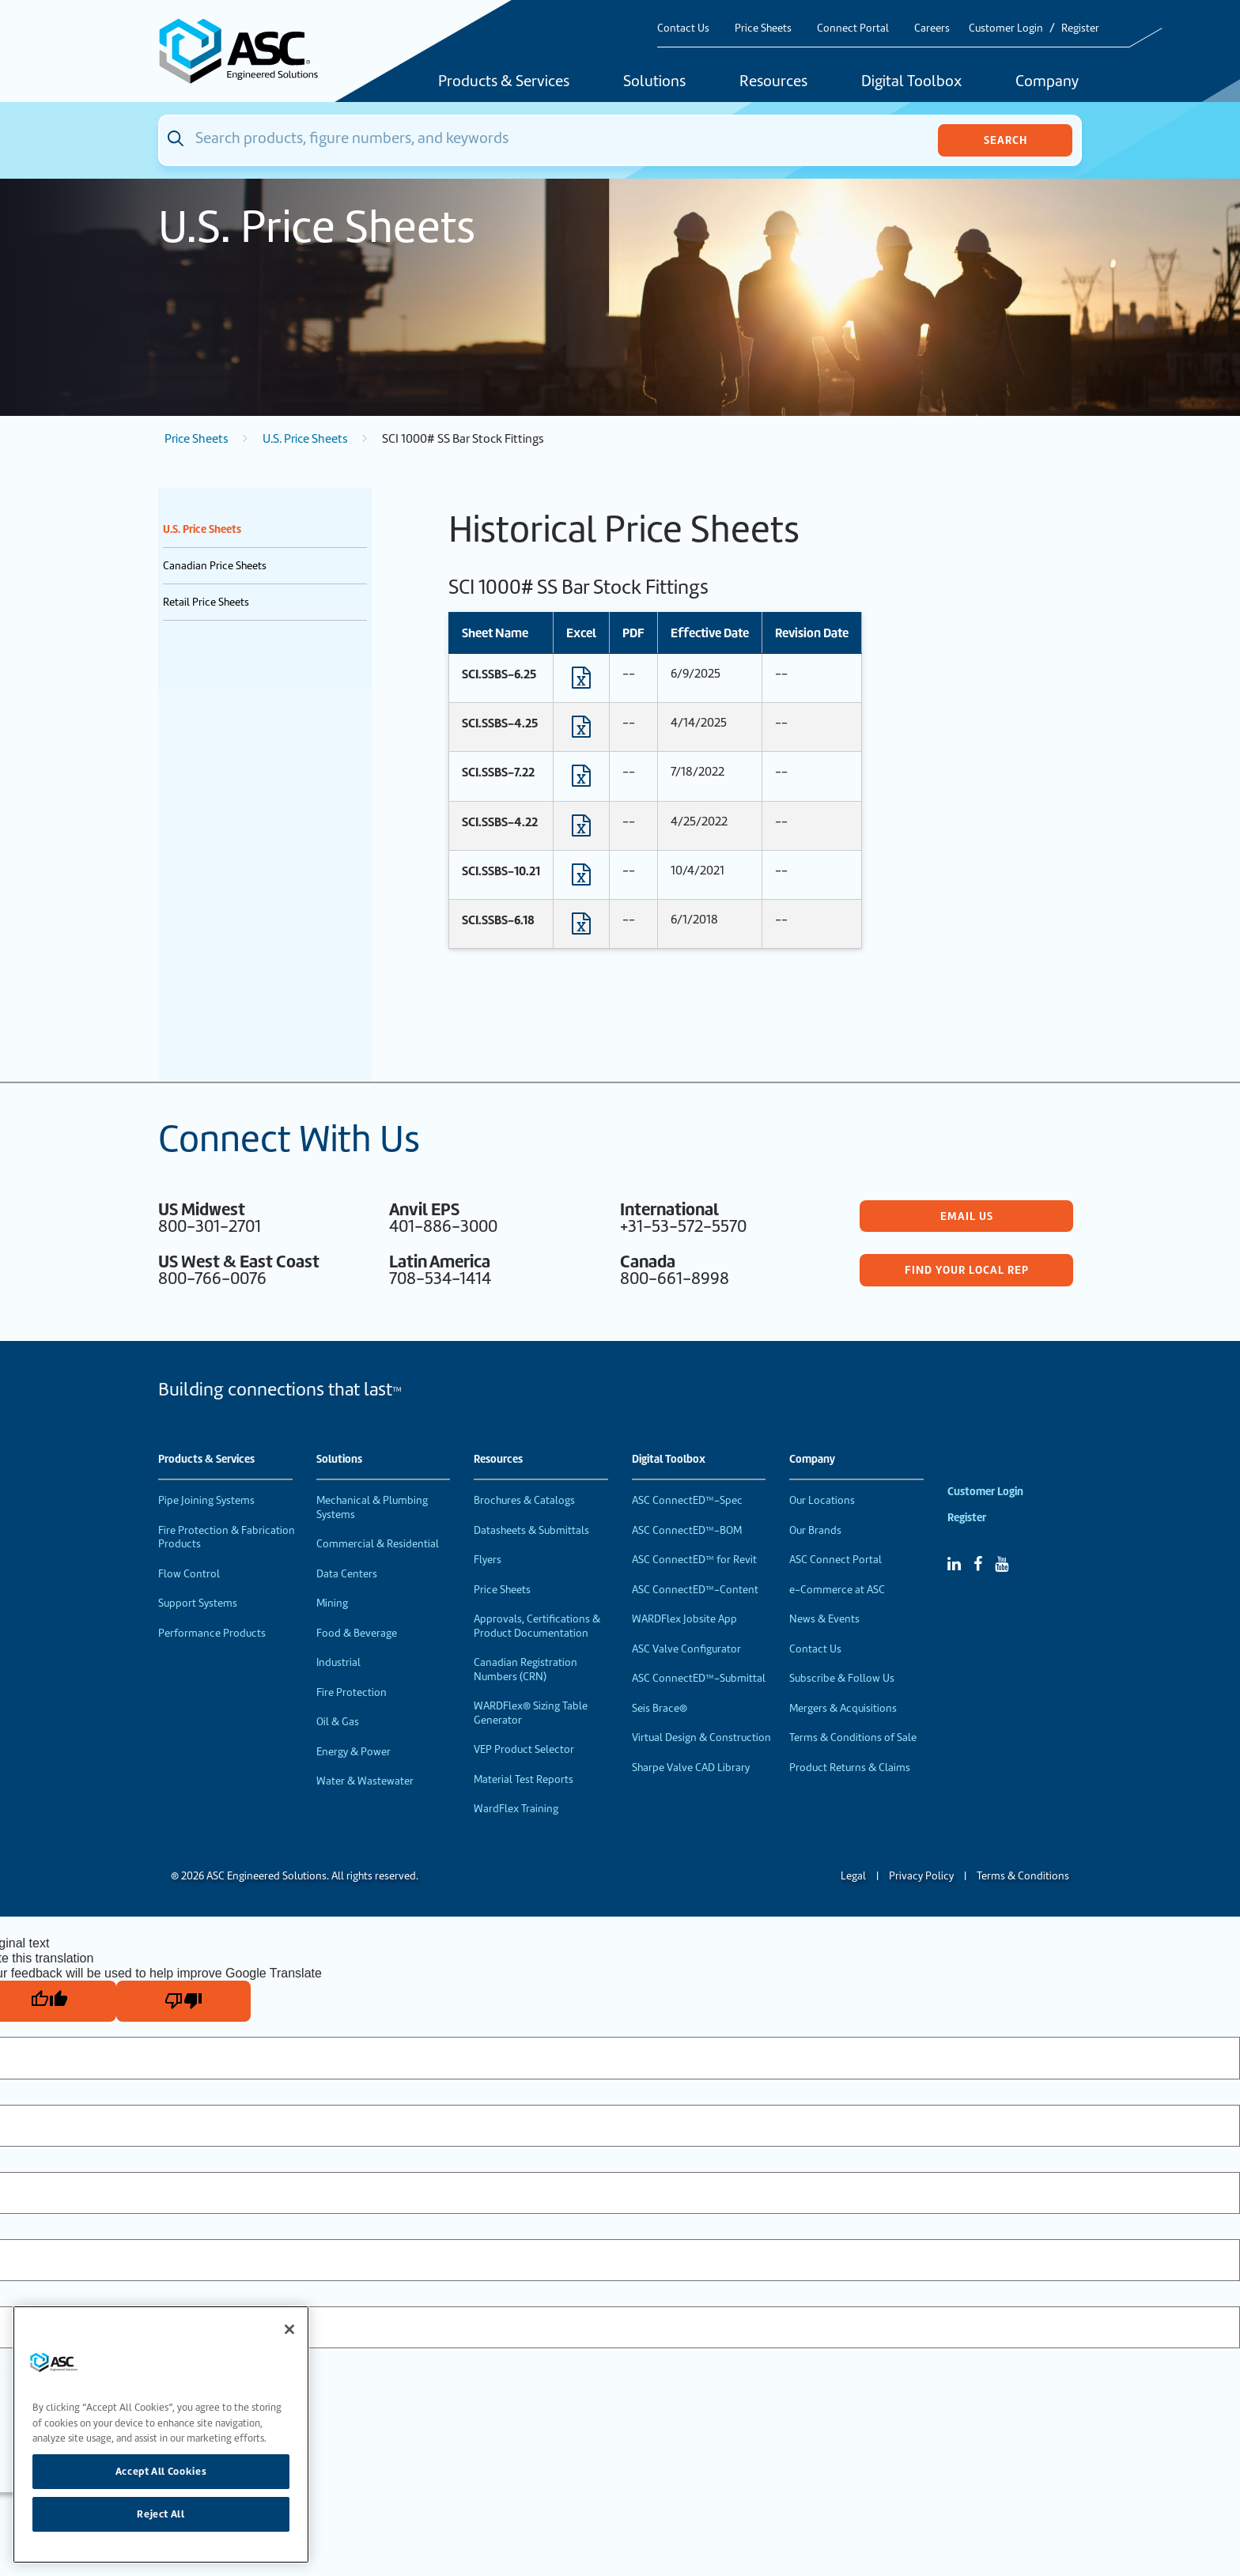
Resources (773, 82)
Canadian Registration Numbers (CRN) (525, 1669)
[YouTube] (1001, 1564)
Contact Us (683, 28)
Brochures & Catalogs (524, 1500)
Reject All (161, 2514)
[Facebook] (977, 1564)
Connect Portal (853, 28)
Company (1047, 82)
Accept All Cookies (161, 2471)
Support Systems (197, 1603)
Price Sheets (763, 28)
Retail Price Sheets (206, 602)
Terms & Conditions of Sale (853, 1737)
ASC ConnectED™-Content (695, 1589)
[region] (161, 2434)
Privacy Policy (921, 1876)
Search (1005, 140)
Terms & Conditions (1023, 1876)
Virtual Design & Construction (701, 1737)
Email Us (966, 1216)
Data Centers (346, 1574)
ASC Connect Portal (835, 1559)
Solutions (654, 82)
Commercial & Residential (377, 1544)
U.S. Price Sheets (305, 439)
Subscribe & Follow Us (841, 1678)
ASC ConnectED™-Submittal (699, 1678)
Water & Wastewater (365, 1781)
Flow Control (189, 1574)
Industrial (338, 1662)
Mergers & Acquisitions (843, 1708)
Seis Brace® (659, 1708)
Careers (932, 28)
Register (1080, 28)
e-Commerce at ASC (837, 1589)
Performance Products (212, 1633)
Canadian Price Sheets (215, 565)
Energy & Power (353, 1751)
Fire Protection (351, 1692)
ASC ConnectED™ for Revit (694, 1559)
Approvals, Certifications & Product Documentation (537, 1626)
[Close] (289, 2329)
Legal (853, 1876)
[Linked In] (954, 1564)
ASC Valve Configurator (686, 1649)
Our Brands (815, 1530)
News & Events (824, 1619)
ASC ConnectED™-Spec (687, 1500)
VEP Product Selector (524, 1749)
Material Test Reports (523, 1779)
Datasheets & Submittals (531, 1530)
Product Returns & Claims (849, 1767)
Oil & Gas (337, 1721)
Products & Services (503, 82)
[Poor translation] (183, 2001)
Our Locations (822, 1500)
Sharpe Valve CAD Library (691, 1767)
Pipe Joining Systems (206, 1500)
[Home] (247, 51)
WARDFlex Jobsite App (684, 1619)
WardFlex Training (516, 1808)
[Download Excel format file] (581, 681)
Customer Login (1006, 28)
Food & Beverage (356, 1633)
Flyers (487, 1559)
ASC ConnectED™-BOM (687, 1530)
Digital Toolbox (911, 82)
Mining (332, 1603)
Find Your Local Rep (967, 1270)
